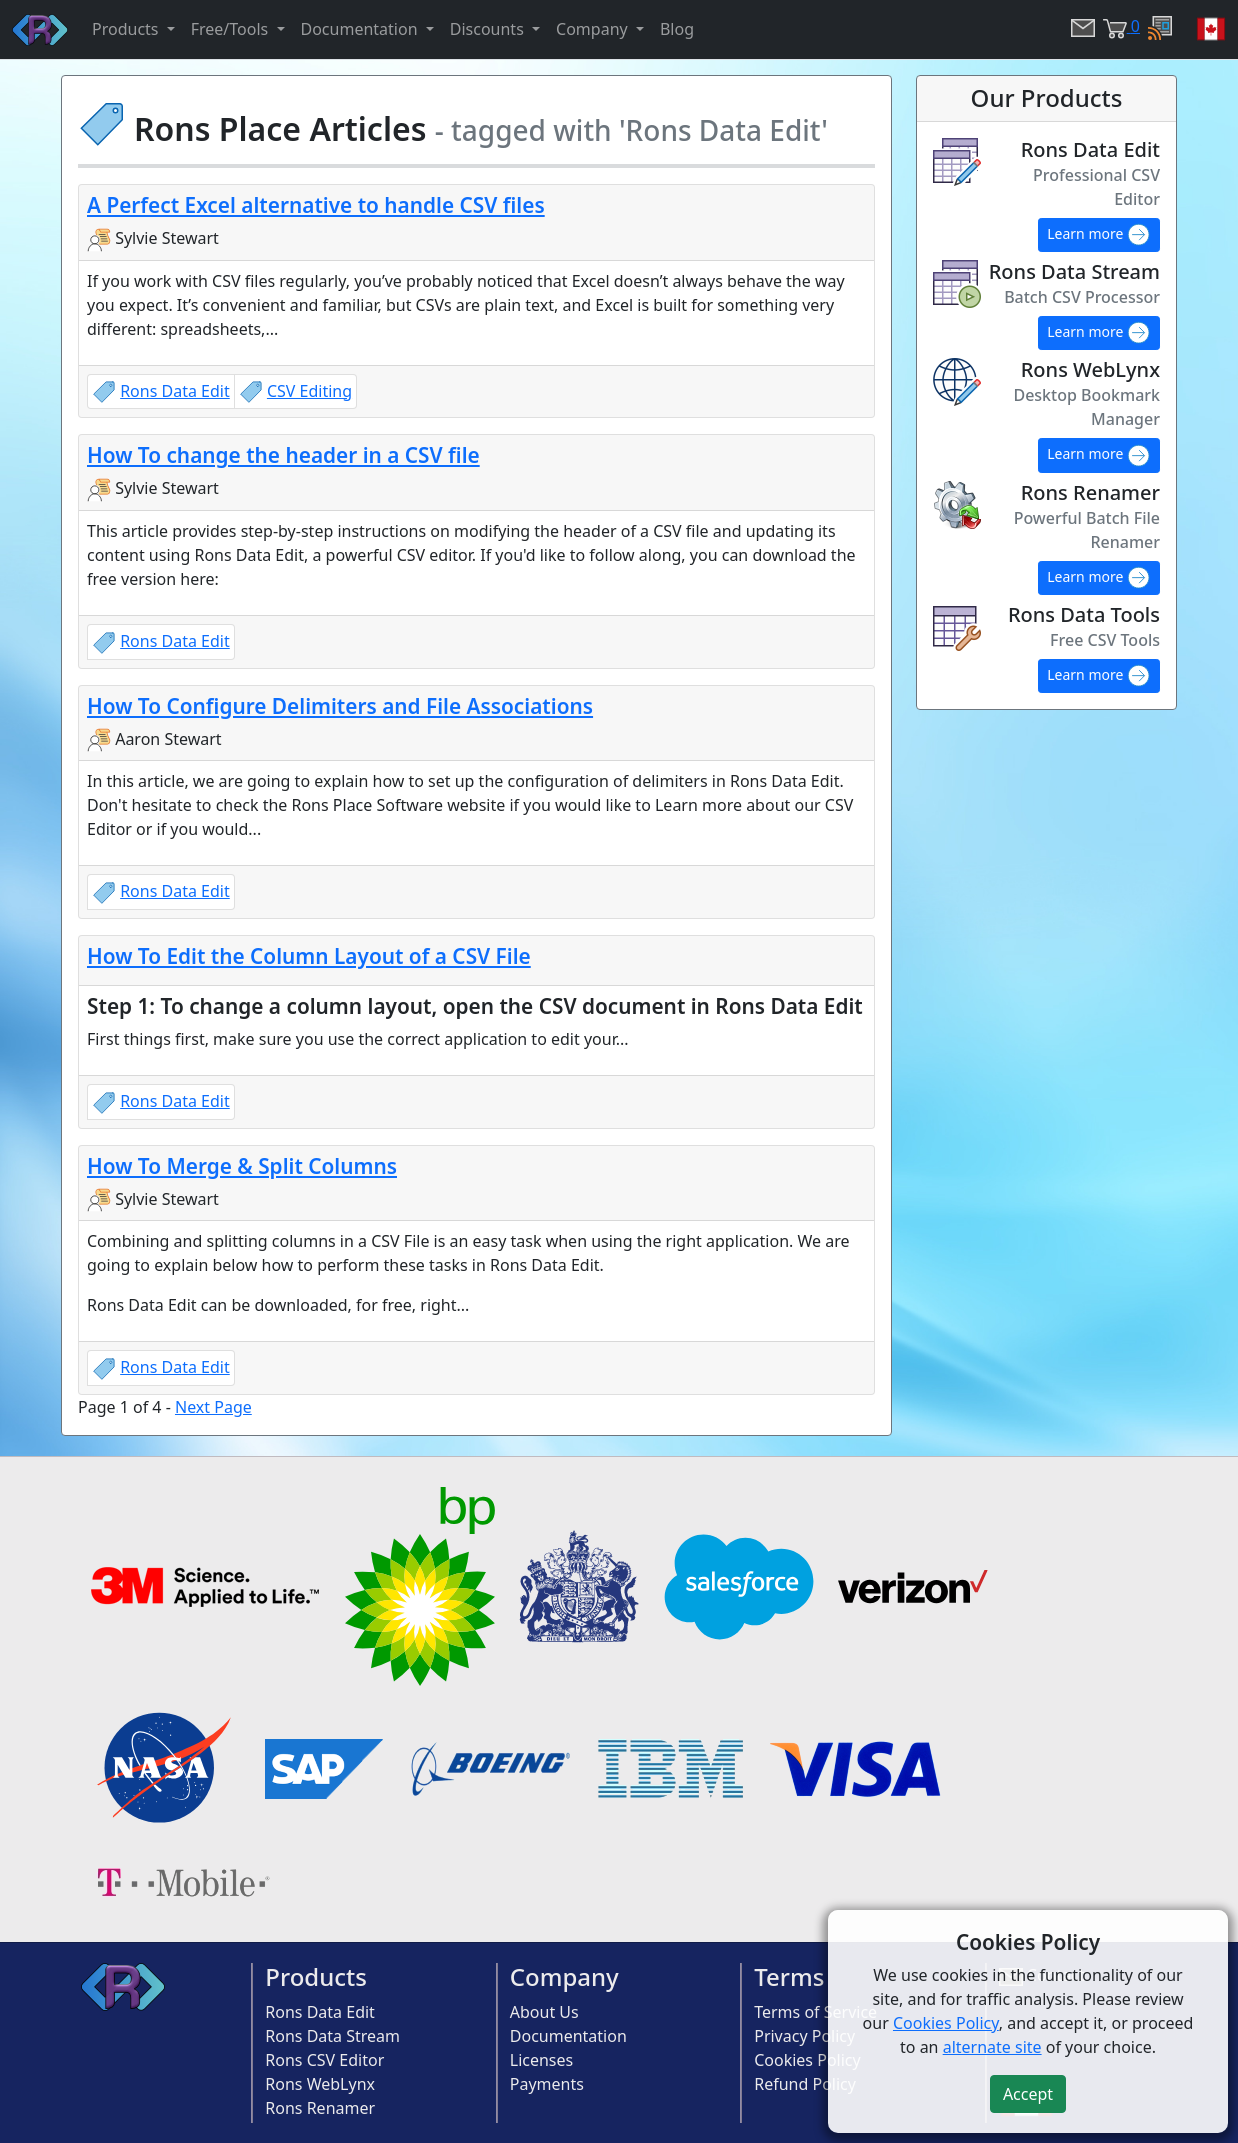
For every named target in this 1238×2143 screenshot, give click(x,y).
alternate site (992, 2047)
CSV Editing (309, 391)
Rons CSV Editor (324, 2060)
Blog (677, 29)
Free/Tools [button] (232, 29)
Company (564, 1976)
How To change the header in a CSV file (283, 455)
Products (316, 1976)
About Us (544, 2012)
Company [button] (594, 29)
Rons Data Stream (332, 2036)
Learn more (1099, 235)
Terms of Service (815, 2012)
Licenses (541, 2060)
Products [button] (127, 29)
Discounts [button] (489, 29)
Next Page (213, 1407)
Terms (789, 1976)
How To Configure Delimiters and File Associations (340, 706)
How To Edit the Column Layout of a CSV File (309, 956)
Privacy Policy (804, 2036)
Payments (547, 2084)
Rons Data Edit (175, 391)
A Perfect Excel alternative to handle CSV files (316, 205)
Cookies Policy (807, 2060)
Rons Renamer (320, 2108)
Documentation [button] (361, 29)
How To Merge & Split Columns (242, 1166)
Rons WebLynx (320, 2084)
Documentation (568, 2036)
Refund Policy (805, 2084)
